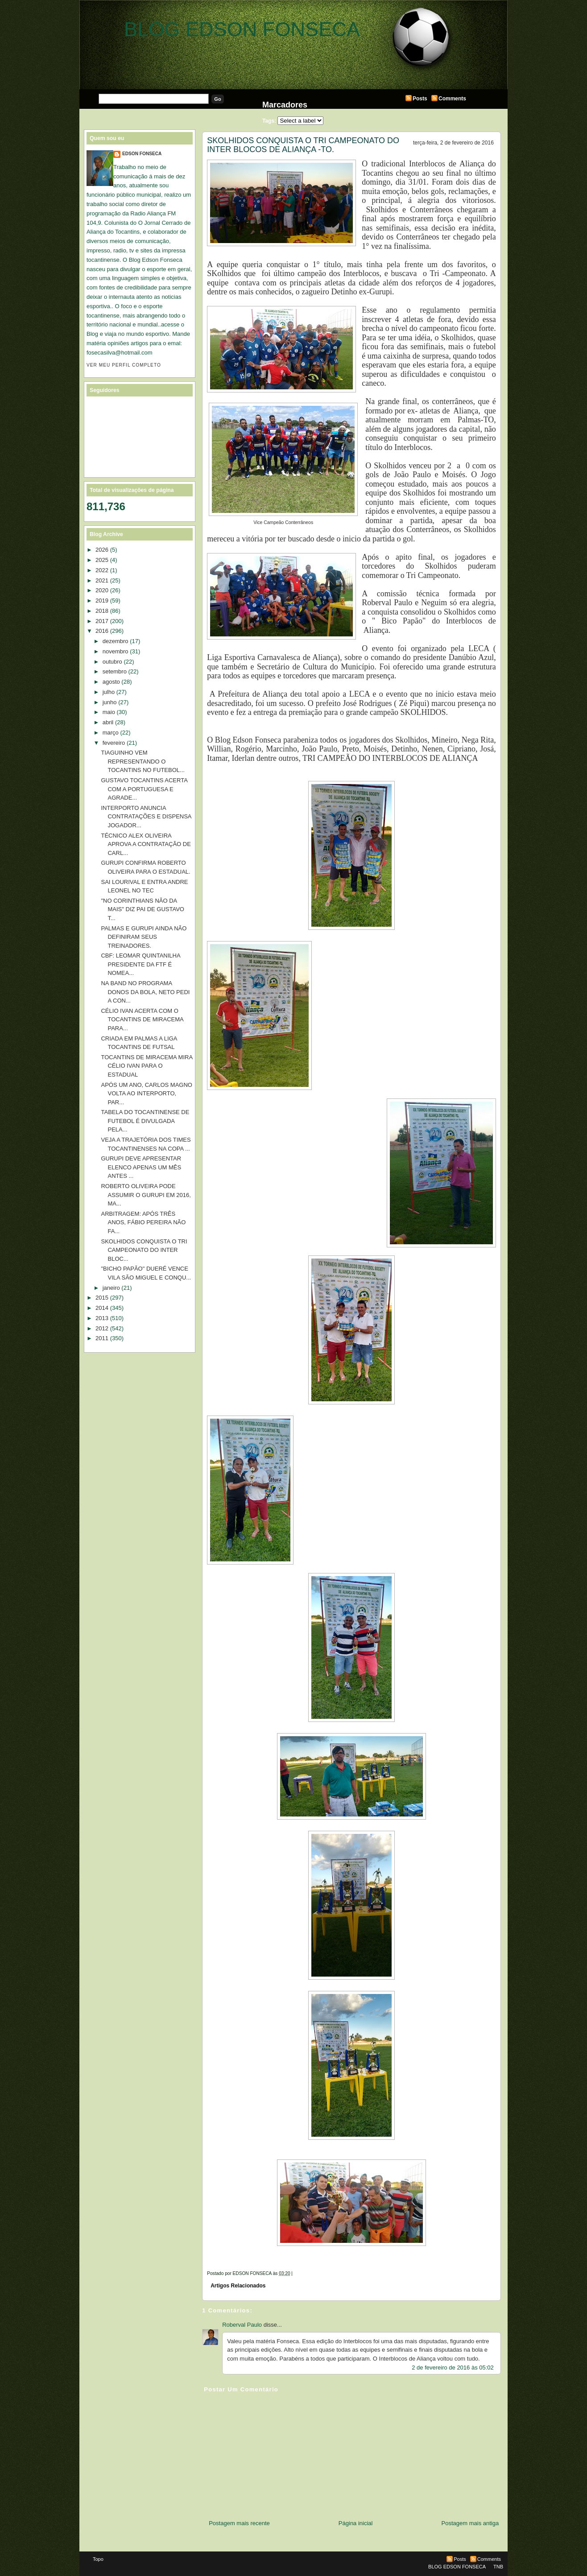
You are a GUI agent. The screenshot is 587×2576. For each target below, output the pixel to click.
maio (109, 712)
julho (109, 692)
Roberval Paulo (242, 2324)
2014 (101, 1308)
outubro (112, 661)
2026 (101, 549)
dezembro (115, 641)
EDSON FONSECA (141, 153)
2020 (101, 590)
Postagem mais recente (239, 2523)
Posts (420, 98)
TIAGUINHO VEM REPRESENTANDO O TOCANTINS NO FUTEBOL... (142, 761)
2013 (101, 1318)
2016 (101, 630)
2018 (101, 610)
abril (108, 722)
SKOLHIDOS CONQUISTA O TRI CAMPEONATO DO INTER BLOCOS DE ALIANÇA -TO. (303, 145)
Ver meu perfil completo (124, 365)
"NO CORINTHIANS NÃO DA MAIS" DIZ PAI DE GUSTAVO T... (142, 909)
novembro (115, 651)
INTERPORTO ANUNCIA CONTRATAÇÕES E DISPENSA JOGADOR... (146, 817)
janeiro (111, 1287)
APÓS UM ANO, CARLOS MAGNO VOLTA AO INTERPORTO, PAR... (146, 1094)
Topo (98, 2559)
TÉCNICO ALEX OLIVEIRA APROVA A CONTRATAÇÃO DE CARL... (145, 844)
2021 (101, 580)
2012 (101, 1328)
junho (110, 702)
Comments (452, 98)
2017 (101, 621)
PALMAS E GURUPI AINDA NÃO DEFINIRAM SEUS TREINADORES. (143, 937)
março (111, 732)
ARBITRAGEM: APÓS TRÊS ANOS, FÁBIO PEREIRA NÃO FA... (143, 1222)
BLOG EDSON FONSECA (242, 29)
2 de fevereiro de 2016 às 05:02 (453, 2367)
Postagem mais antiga (470, 2523)
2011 (101, 1338)
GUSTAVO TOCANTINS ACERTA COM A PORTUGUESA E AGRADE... (144, 789)
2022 (101, 570)
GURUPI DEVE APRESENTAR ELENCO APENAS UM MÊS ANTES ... (141, 1167)
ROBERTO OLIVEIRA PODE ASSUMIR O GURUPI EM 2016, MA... (145, 1195)
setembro (115, 671)
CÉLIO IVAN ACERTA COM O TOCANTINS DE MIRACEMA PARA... (142, 1019)
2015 (101, 1297)
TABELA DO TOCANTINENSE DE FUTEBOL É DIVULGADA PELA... (145, 1121)
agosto (111, 681)
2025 (101, 560)
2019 (101, 600)
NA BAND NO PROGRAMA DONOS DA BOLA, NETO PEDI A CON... (145, 992)
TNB (498, 2566)
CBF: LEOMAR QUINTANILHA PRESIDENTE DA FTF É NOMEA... (140, 964)
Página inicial (356, 2523)
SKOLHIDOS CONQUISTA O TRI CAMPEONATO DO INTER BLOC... (144, 1250)
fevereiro (114, 742)
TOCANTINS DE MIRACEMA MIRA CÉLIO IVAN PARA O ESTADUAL (146, 1066)
